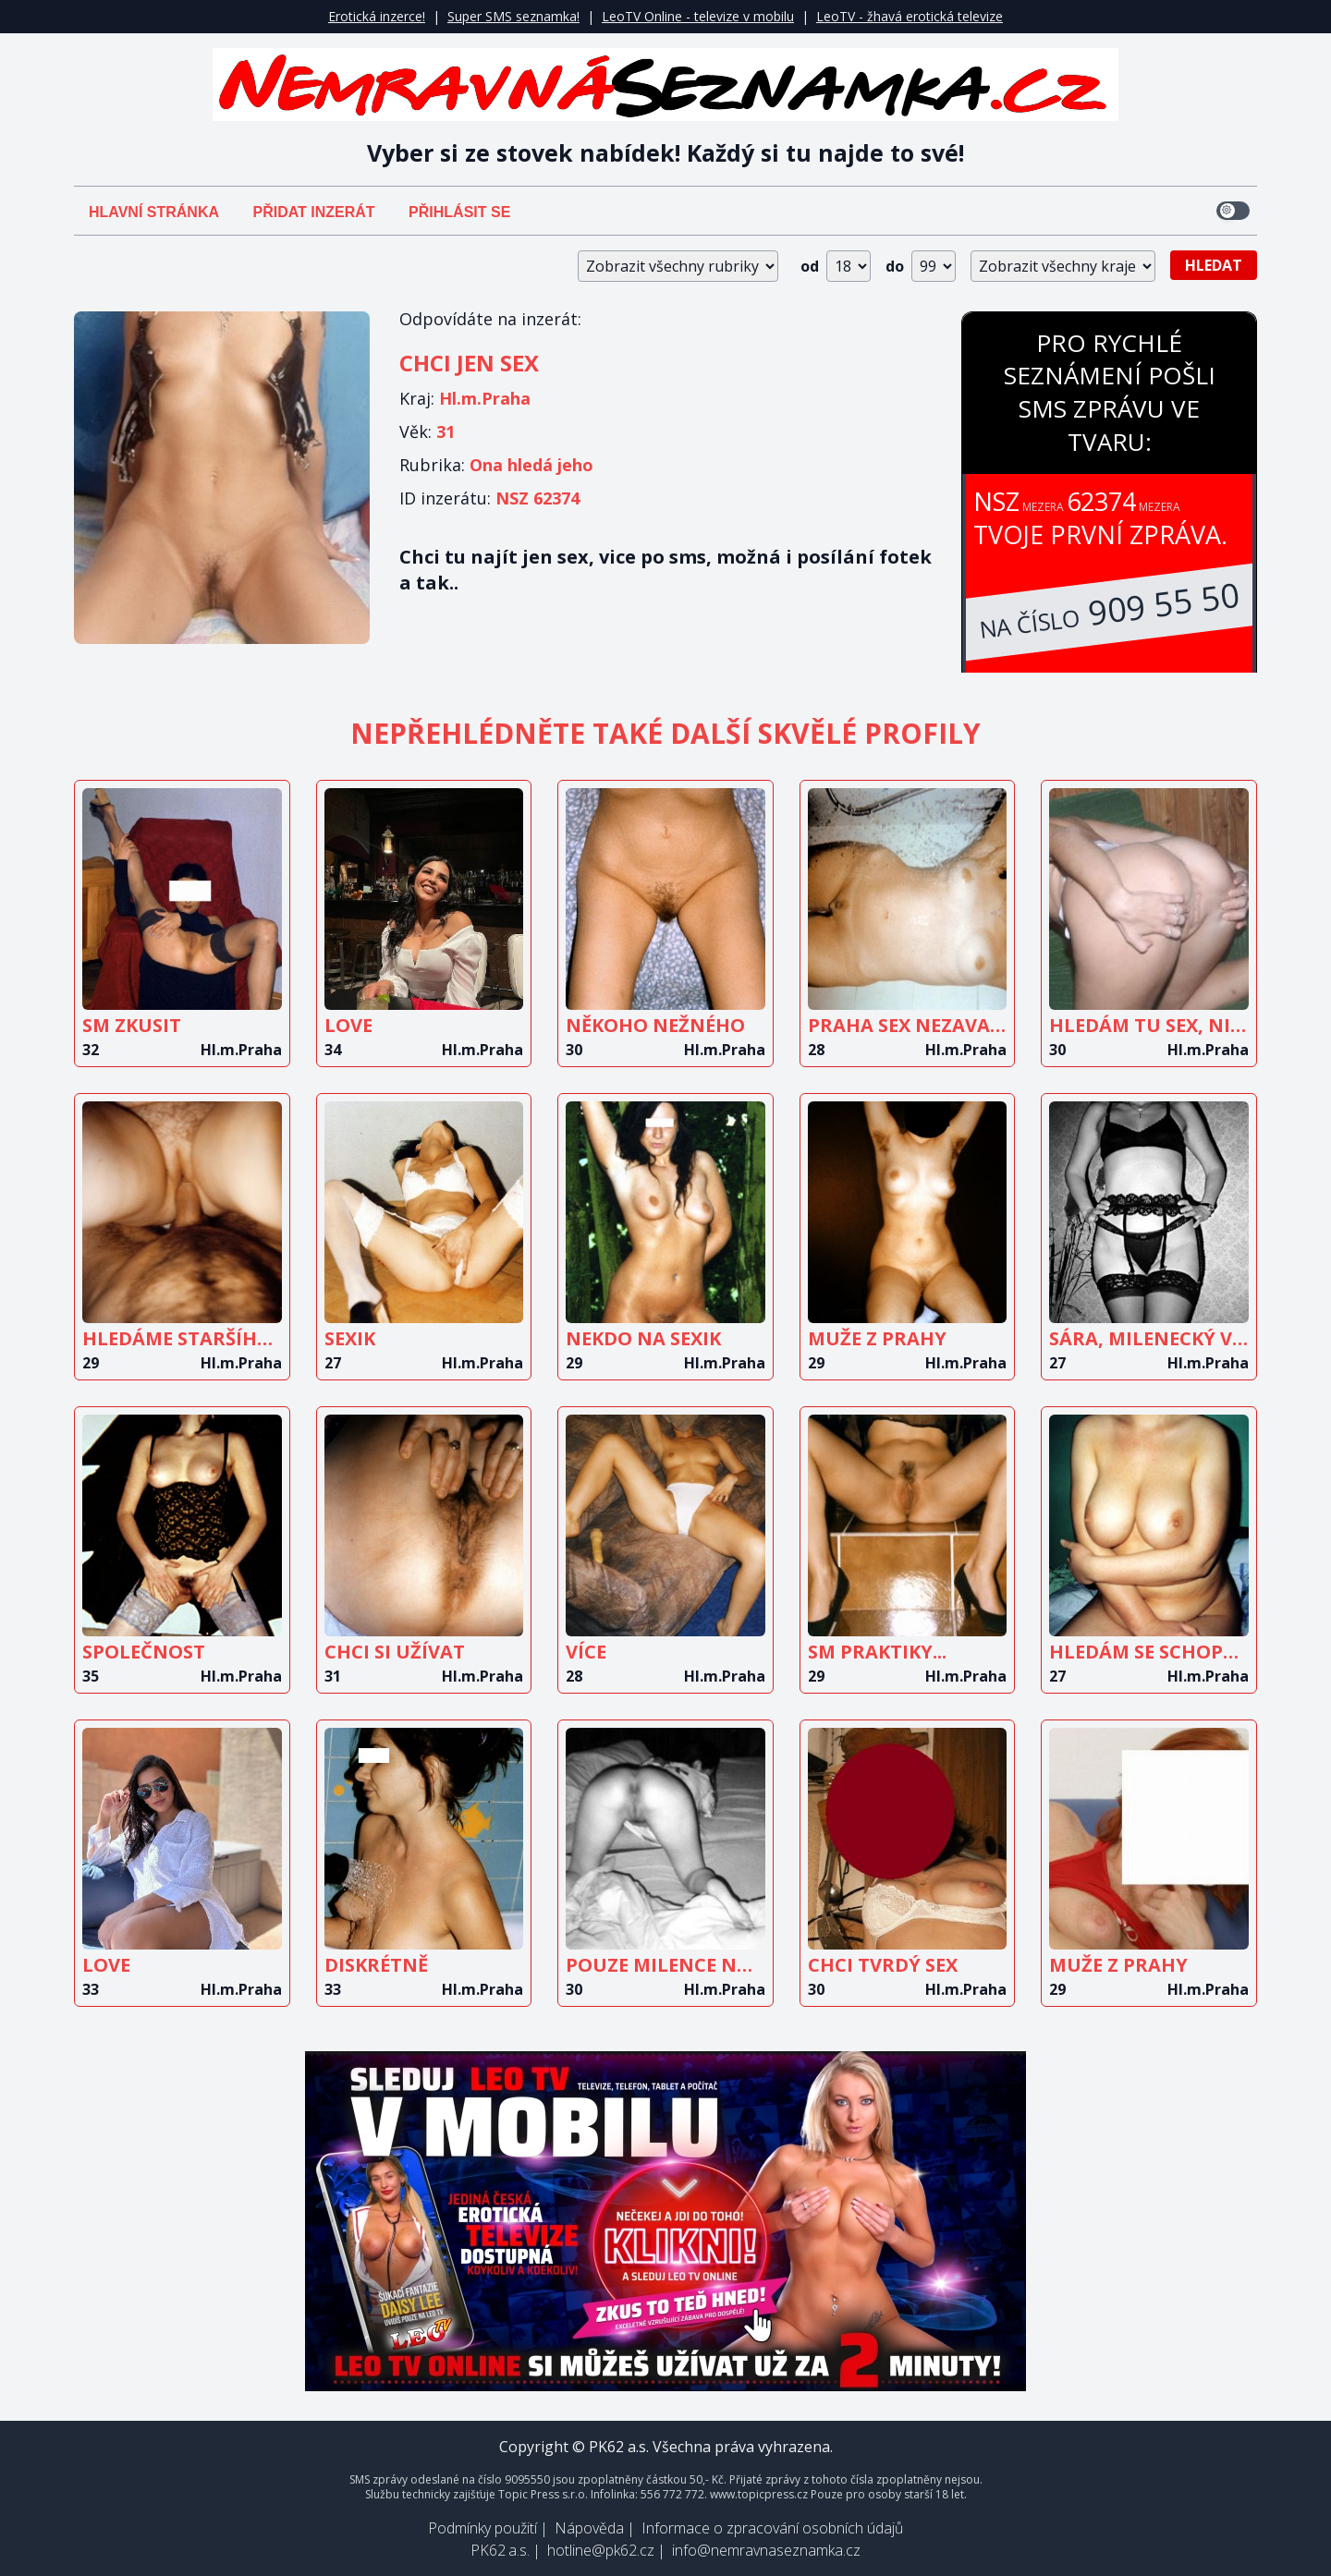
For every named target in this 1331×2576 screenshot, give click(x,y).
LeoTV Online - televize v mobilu (698, 16)
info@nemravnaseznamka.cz (766, 2550)
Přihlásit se (459, 212)
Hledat (1213, 265)
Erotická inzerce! (376, 16)
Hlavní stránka (154, 212)
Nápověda (589, 2528)
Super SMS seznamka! (513, 16)
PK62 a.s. (500, 2550)
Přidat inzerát (313, 212)
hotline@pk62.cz (600, 2550)
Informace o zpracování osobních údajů (772, 2528)
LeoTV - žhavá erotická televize (909, 16)
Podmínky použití (482, 2528)
